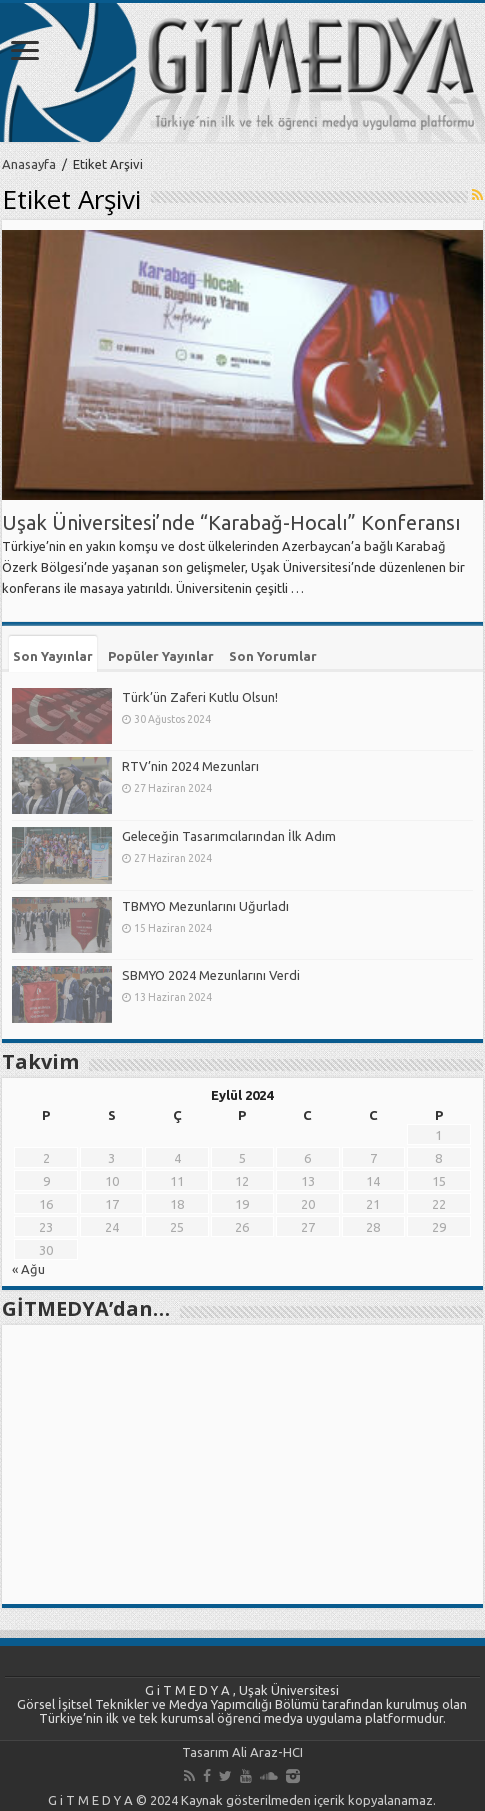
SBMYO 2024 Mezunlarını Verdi (211, 975)
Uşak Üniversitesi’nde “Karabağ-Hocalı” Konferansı (231, 522)
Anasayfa (29, 164)
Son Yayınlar (53, 656)
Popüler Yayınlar (161, 656)
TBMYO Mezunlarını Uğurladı (205, 906)
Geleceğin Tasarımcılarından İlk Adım (229, 836)
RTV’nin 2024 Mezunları (190, 766)
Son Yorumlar (273, 656)
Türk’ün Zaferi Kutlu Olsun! (200, 697)
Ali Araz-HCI (267, 1752)
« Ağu (28, 1269)
